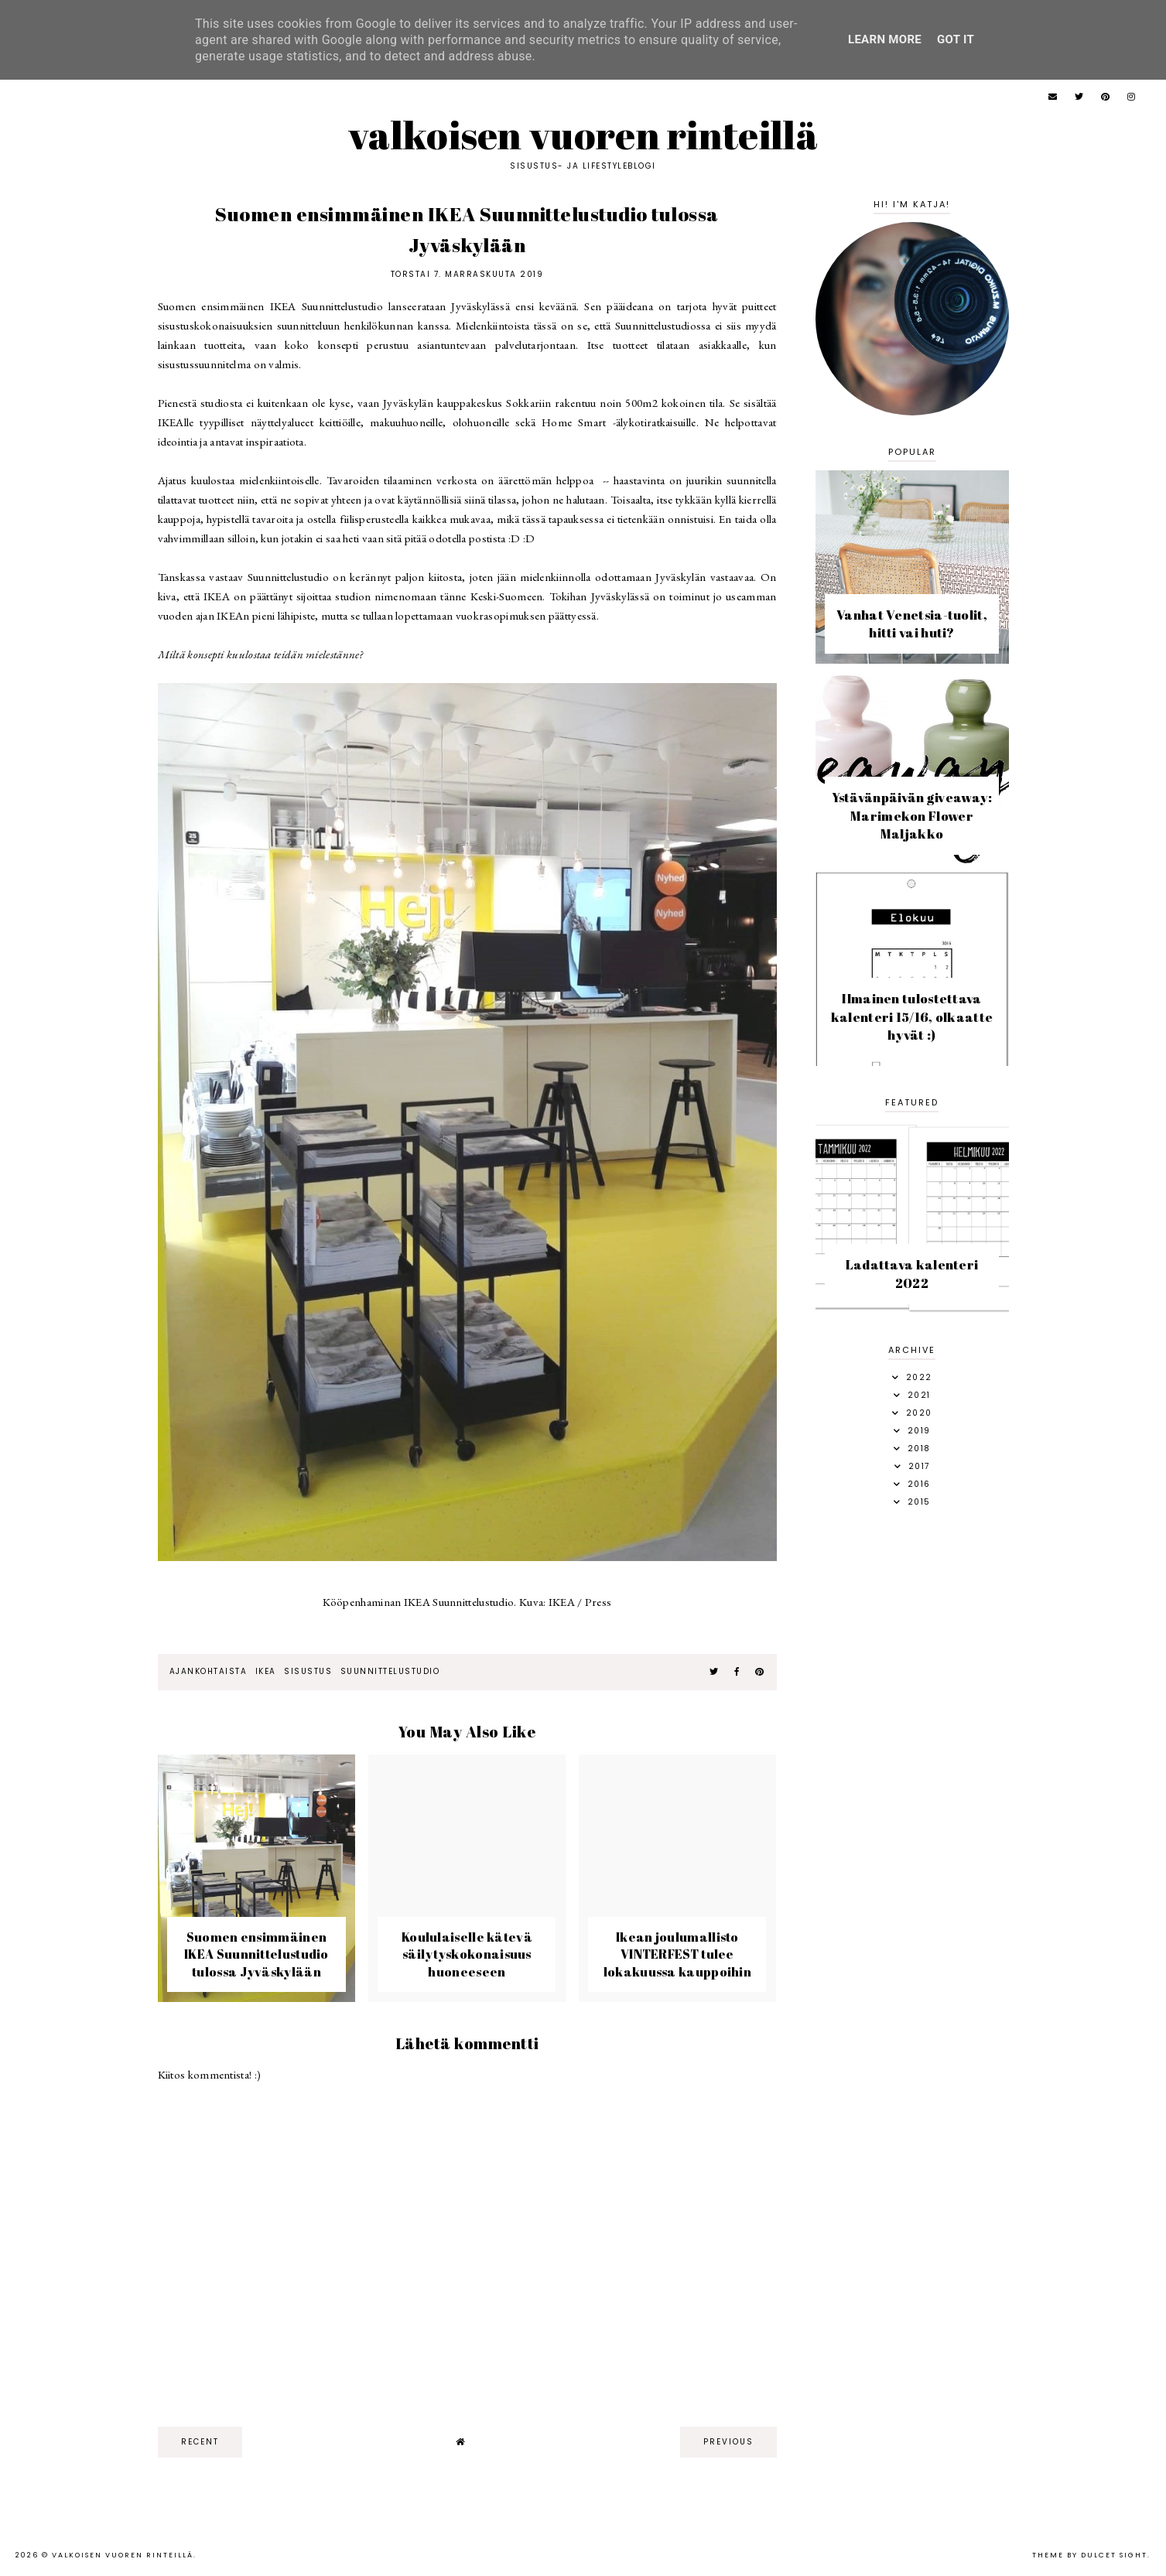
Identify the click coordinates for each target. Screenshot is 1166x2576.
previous (728, 2442)
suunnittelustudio (390, 1671)
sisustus (308, 1671)
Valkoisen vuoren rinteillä (583, 134)
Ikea (265, 1671)
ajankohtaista (208, 1671)
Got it (955, 39)
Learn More (885, 39)
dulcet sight (1114, 2555)
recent (200, 2442)
